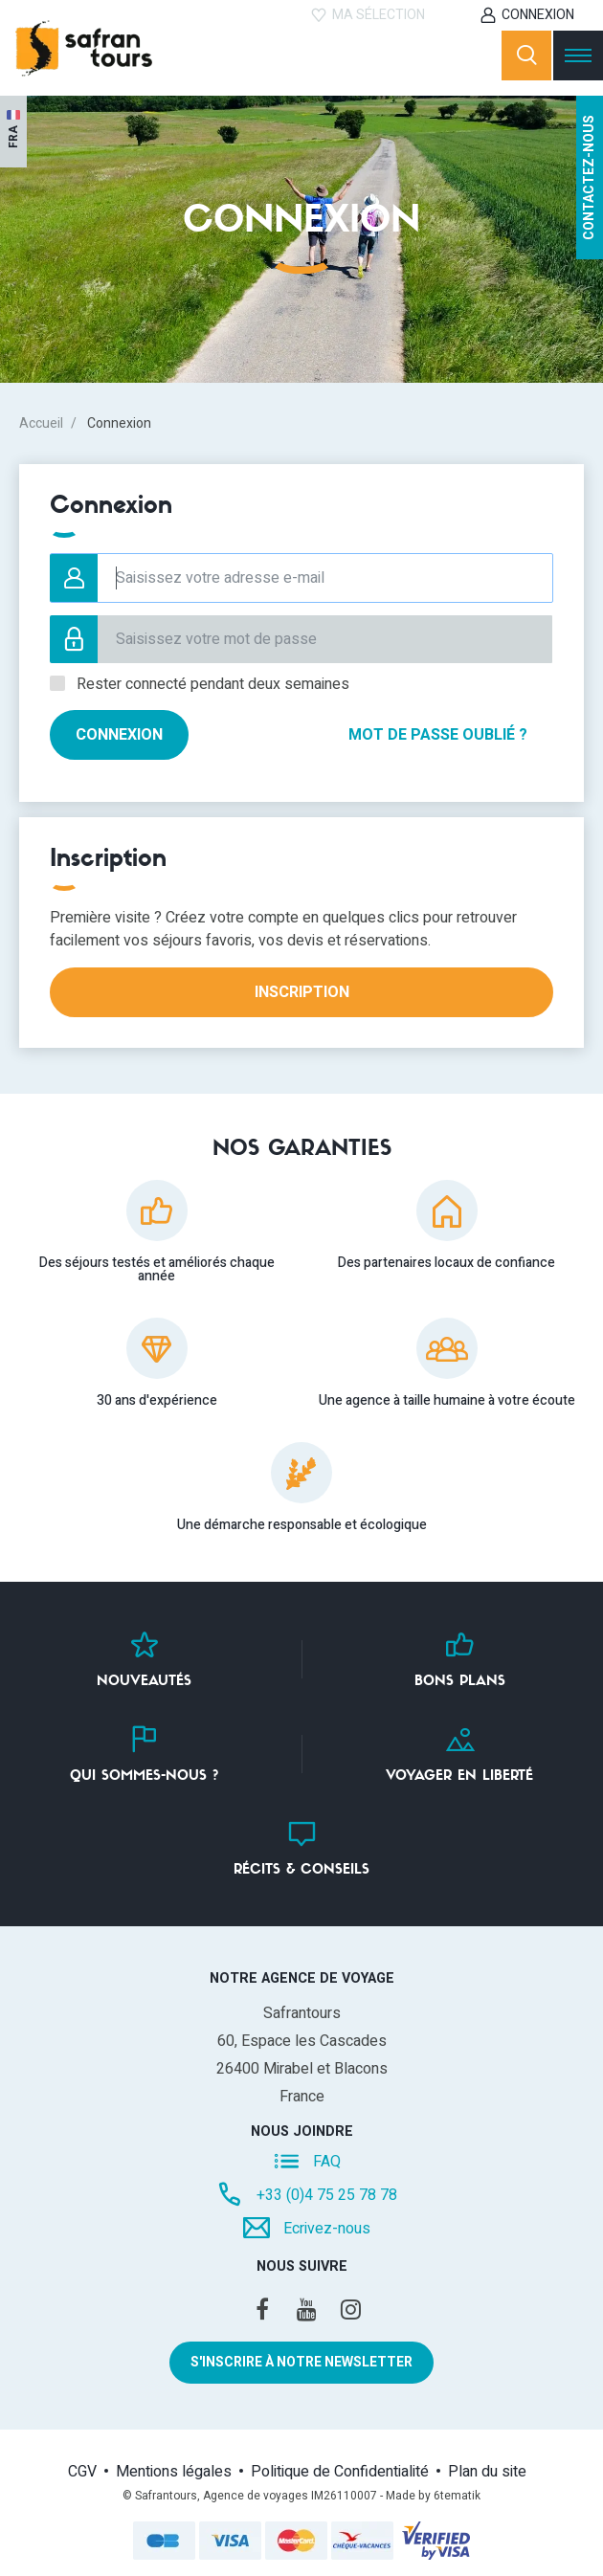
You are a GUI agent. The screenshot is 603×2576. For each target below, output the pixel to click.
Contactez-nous (589, 177)
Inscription (302, 992)
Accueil (41, 423)
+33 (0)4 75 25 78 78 (327, 2195)
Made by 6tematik (433, 2495)
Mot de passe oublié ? (437, 734)
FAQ (327, 2161)
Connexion (538, 15)
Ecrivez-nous (326, 2227)
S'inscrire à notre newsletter (301, 2362)
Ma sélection (378, 15)
